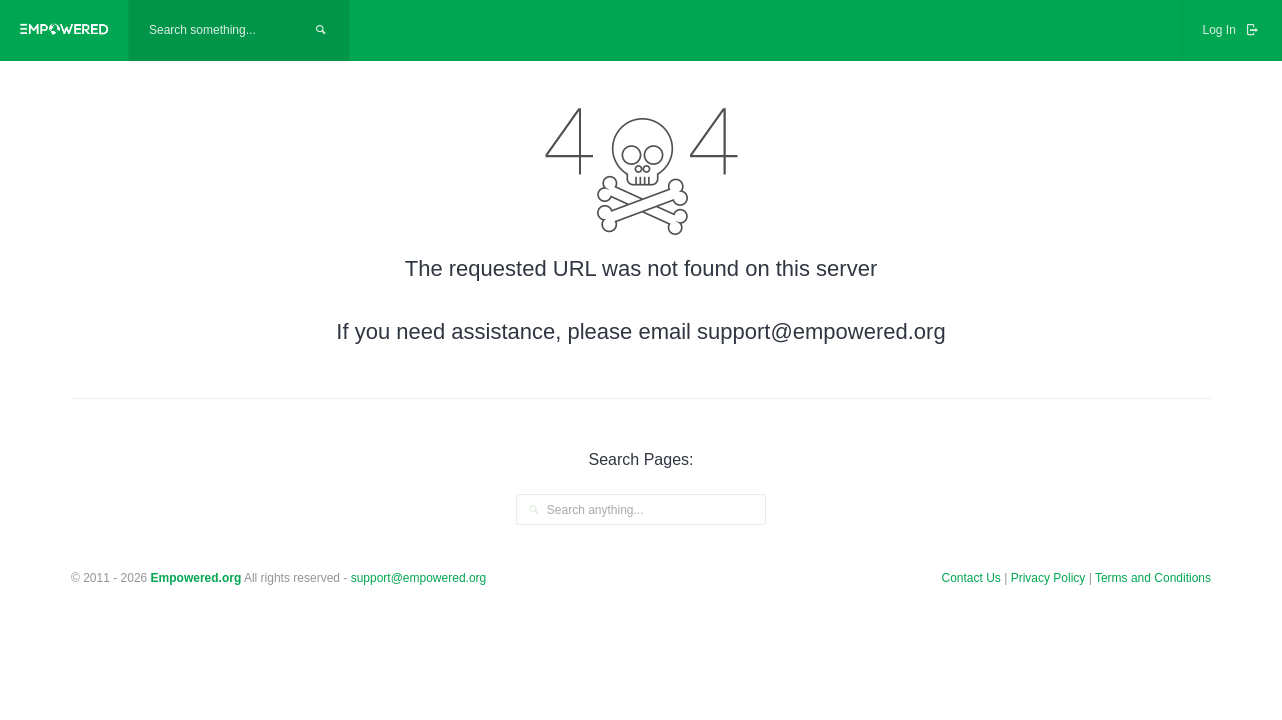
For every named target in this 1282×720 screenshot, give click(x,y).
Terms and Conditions (1153, 578)
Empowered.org (196, 578)
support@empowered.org (419, 578)
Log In (1232, 30)
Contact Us (971, 578)
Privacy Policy (1050, 578)
